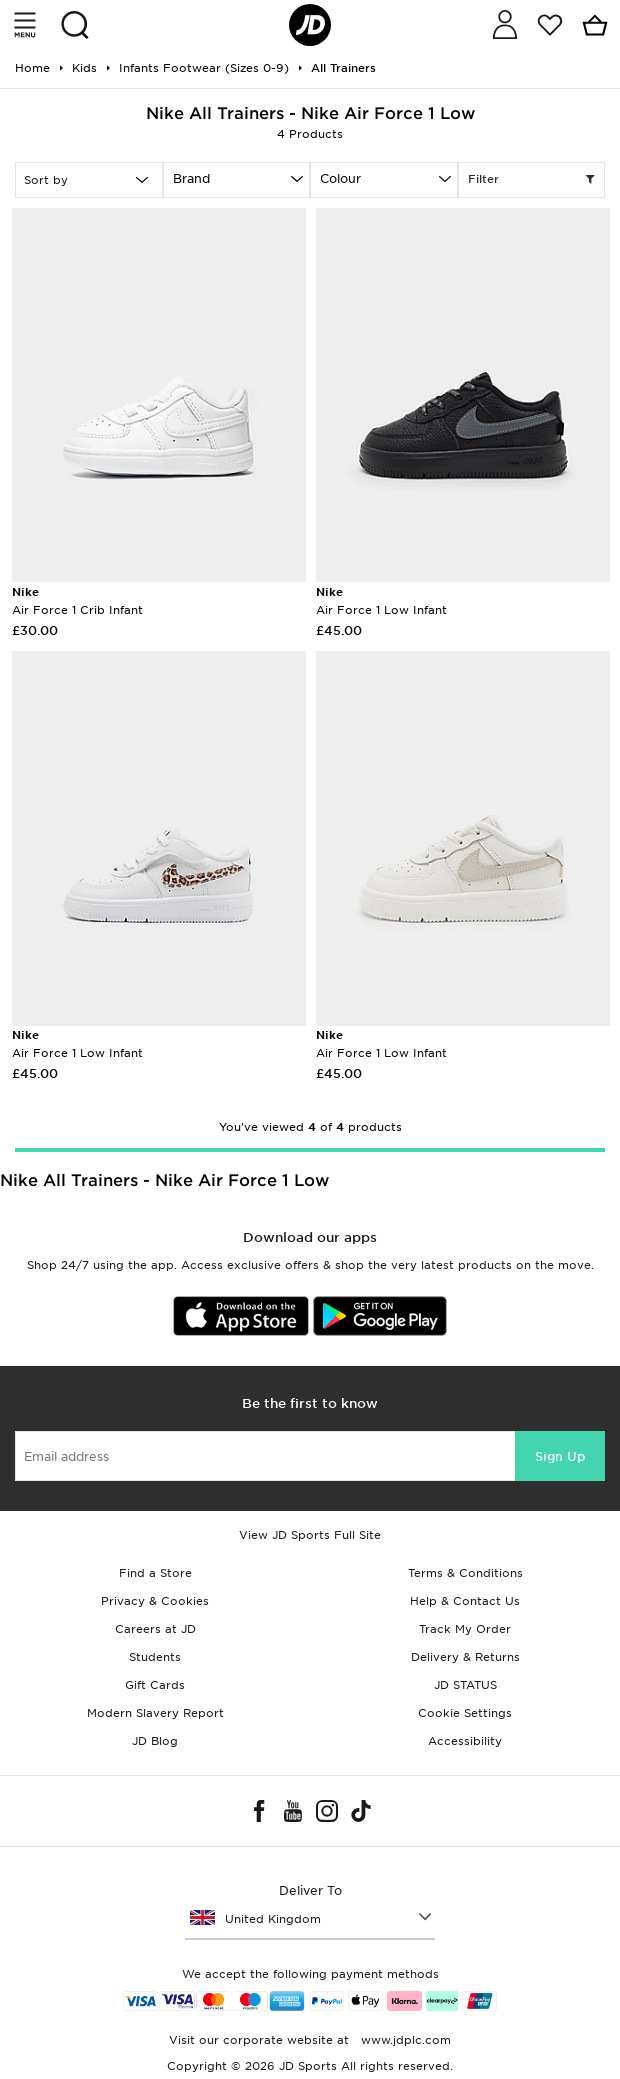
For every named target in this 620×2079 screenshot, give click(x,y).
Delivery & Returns (465, 1657)
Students (155, 1657)
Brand (191, 178)
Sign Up (560, 1456)
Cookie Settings (465, 1713)
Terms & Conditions (465, 1573)
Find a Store (155, 1573)
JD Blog (155, 1741)
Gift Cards (155, 1685)
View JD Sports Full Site (310, 1535)
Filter (532, 180)
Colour (340, 178)
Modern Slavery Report (155, 1713)
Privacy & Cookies (155, 1601)
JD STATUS (465, 1685)
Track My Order (465, 1629)
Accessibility (465, 1741)
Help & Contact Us (465, 1601)
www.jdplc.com (404, 2040)
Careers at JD (155, 1629)
